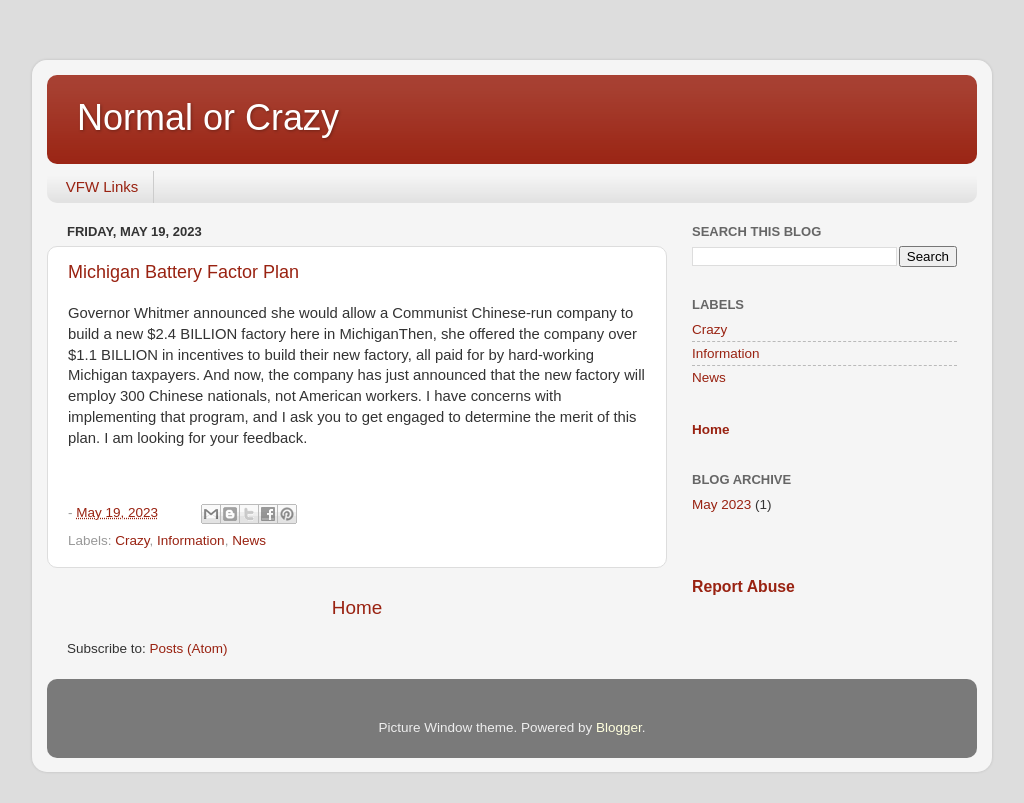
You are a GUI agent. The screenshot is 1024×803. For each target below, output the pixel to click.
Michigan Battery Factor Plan (183, 272)
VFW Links (102, 186)
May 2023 (721, 504)
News (249, 540)
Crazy (132, 540)
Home (357, 607)
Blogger (619, 727)
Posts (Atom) (189, 648)
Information (191, 540)
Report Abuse (743, 586)
